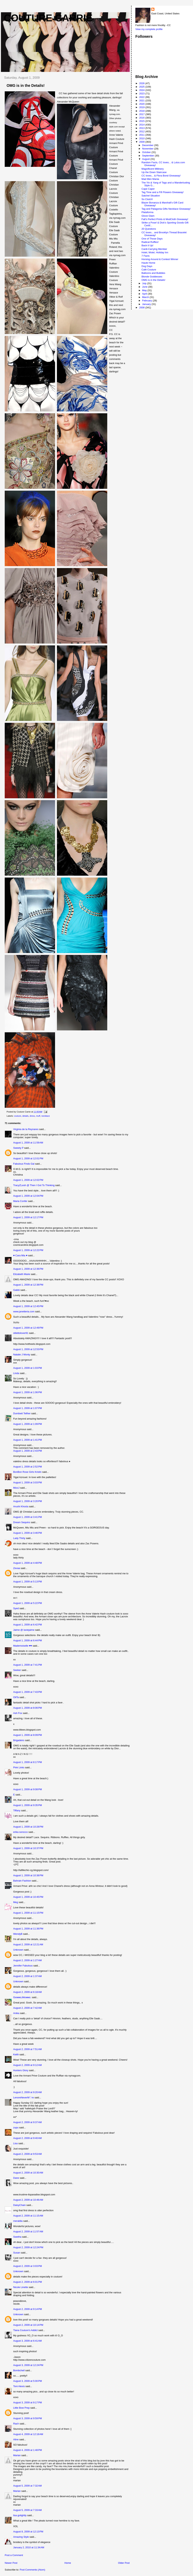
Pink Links (18, 1767)
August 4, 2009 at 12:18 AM (28, 2434)
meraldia (18, 2221)
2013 (142, 128)
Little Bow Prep (21, 2407)
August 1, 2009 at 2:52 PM (27, 1466)
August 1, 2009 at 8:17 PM (27, 1762)
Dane (16, 2177)
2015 (142, 121)
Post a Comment (14, 2555)
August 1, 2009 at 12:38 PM (28, 1284)
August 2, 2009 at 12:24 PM (28, 2247)
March (146, 297)
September (148, 155)
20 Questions (149, 228)
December (148, 145)
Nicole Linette (20, 2287)
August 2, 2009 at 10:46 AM (28, 2199)
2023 (142, 93)
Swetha (17, 2236)
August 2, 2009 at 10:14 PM (28, 2324)
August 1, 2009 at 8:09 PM (27, 1735)
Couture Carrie (48, 17)
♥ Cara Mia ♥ (20, 1255)
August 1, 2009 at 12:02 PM (28, 1180)
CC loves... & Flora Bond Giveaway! (161, 175)
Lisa (15, 2143)
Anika (16, 2013)
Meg (15, 1902)
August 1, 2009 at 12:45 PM (28, 1306)
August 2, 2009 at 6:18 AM (27, 1992)
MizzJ (16, 1487)
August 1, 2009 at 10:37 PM (28, 1848)
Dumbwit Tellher (22, 1413)
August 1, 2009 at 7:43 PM (27, 1692)
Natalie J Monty (21, 1354)
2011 (142, 134)
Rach (16, 2423)
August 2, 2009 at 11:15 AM (28, 2215)
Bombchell (19, 2370)
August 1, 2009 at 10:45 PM (28, 1896)
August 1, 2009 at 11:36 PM (28, 1928)
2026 (142, 83)
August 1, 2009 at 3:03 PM (27, 1482)
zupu (15, 2127)
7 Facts (146, 255)
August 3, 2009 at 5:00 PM (27, 2381)
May (144, 290)
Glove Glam (148, 215)
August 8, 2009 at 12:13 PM (28, 2531)
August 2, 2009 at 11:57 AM (28, 2231)
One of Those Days (152, 238)
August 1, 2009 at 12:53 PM (28, 1349)
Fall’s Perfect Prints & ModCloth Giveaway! (165, 219)
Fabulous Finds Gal (23, 1163)
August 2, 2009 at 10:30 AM (28, 2172)
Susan (16, 2252)
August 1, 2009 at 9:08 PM (27, 1789)
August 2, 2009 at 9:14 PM (27, 2309)
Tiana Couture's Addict (25, 2330)
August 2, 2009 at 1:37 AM (27, 1976)
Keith (16, 2054)
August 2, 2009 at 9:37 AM (27, 2122)
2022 (142, 97)
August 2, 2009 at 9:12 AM (27, 2065)
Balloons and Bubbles (153, 273)
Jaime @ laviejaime (23, 1629)
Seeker (17, 1670)
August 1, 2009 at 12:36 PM (28, 1268)
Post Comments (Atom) (32, 2569)
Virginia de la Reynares (25, 1129)
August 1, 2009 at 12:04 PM (28, 1195)
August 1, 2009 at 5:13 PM (27, 1581)
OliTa (16, 1697)
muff (38, 1116)
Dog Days (147, 266)
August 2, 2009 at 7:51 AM (27, 2049)
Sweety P (18, 1147)
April (145, 293)
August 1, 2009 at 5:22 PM (27, 1603)
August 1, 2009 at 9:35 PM (27, 1805)
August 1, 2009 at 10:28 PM (28, 1826)
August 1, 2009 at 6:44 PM (27, 1640)
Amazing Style (21, 2536)
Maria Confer (20, 1201)
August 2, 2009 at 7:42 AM (27, 2007)
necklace (45, 1116)
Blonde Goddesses (152, 276)
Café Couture (149, 269)
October (147, 152)
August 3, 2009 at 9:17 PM (27, 2402)
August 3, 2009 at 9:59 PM (27, 2418)
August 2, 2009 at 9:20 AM (27, 2092)
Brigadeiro (18, 1740)
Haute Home (148, 262)
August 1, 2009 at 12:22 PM (28, 1250)
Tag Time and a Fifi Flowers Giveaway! (163, 192)
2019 (142, 107)
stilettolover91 (20, 1333)
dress (32, 1116)
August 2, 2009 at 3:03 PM (27, 2266)
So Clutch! (147, 199)
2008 (142, 307)
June (145, 286)
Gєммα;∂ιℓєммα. (22, 1997)
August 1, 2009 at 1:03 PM (27, 1368)
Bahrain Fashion (22, 1880)
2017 (142, 114)
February (147, 300)
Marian (17, 2455)
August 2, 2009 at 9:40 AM (27, 2138)
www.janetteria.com (23, 1311)
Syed (16, 1608)
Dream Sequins (21, 1522)
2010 (142, 138)
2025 (142, 86)
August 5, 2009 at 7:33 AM (27, 2510)
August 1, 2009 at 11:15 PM (28, 1912)
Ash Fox (17, 1713)
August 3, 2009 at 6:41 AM (27, 2340)
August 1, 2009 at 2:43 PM (27, 1450)
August (146, 159)
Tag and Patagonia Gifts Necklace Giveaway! (166, 208)
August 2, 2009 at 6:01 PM (27, 2281)
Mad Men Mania (150, 179)
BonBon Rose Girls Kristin (27, 1471)
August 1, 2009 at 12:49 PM (28, 1327)
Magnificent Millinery (153, 168)
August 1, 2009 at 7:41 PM (27, 1664)
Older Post (123, 2562)
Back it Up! (147, 245)
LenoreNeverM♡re (23, 2097)
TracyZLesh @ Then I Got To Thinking (33, 1185)
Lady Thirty (19, 1538)
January (147, 304)
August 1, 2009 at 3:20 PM (27, 1501)
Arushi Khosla (20, 1506)
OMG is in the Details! (153, 280)
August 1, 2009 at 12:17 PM (28, 1217)
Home (67, 2562)
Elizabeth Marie (21, 1274)
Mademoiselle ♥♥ (22, 1645)
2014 (142, 124)
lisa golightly (20, 2515)
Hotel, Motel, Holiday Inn (155, 252)
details (25, 1116)
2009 (142, 141)
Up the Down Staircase (154, 172)
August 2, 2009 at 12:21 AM (28, 1944)
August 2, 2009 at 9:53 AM (27, 2154)
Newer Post (11, 2562)
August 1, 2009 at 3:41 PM (27, 1517)
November (148, 148)
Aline (16, 2439)
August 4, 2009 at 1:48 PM (27, 2450)
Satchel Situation (151, 195)
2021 (142, 100)
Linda (16, 1373)
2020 (142, 103)
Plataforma (147, 212)
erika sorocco (20, 1832)
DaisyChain (19, 2205)
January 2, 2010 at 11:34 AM (28, 2547)
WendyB (17, 1933)
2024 (142, 90)
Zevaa (16, 1568)
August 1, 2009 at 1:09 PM (27, 1424)
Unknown (18, 1949)
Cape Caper (148, 188)
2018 (142, 110)
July (144, 283)
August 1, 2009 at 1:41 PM (27, 1439)
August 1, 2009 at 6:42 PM (27, 1624)
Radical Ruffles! (150, 242)
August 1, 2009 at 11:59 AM (28, 1142)
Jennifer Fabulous (23, 1965)
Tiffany (16, 1810)
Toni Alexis (19, 2386)
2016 (142, 117)
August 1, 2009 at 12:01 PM (28, 1158)
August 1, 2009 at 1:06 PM (27, 1392)
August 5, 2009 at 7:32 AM (27, 2485)
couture (17, 1116)
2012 (142, 131)
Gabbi (16, 1290)
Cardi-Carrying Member (154, 249)
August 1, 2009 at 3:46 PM (27, 1532)
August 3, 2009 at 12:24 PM (28, 2365)
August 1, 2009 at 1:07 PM (27, 1408)
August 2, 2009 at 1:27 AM (27, 1960)
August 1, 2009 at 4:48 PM (27, 1562)
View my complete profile (148, 29)
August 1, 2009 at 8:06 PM (27, 1707)
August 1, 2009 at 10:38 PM (28, 1875)
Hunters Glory (20, 2070)
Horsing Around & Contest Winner (160, 259)
